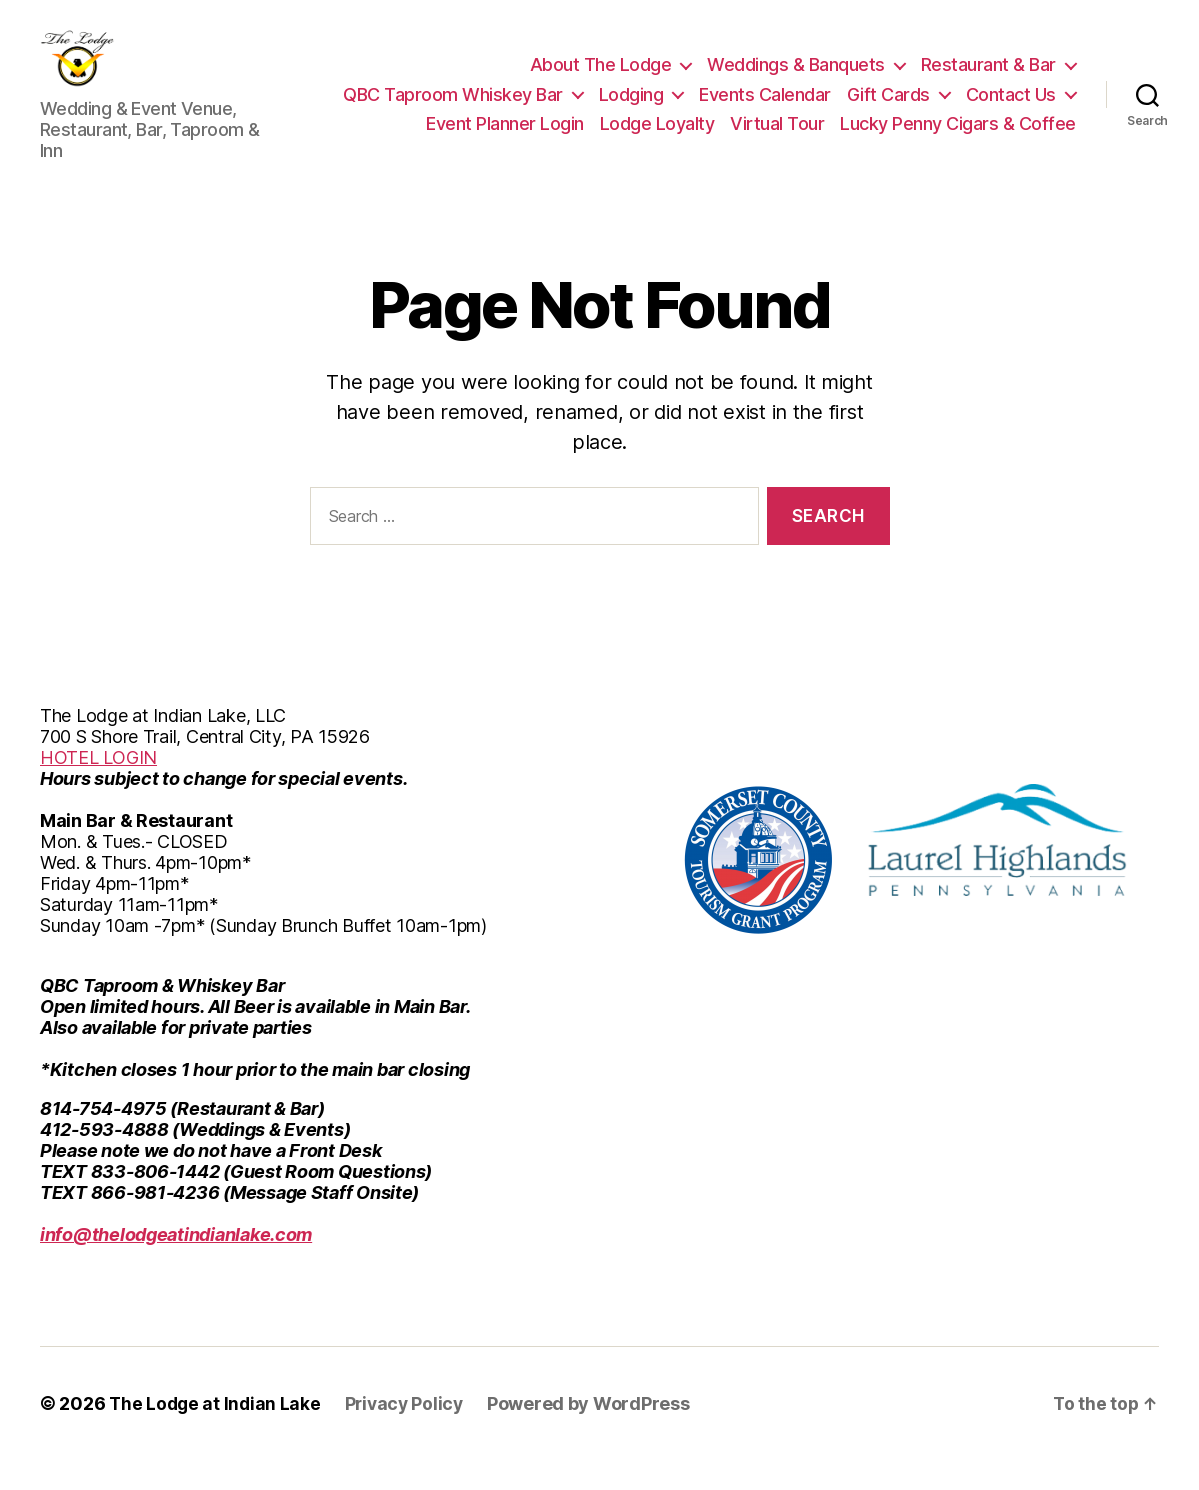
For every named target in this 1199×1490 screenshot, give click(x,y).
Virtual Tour (777, 138)
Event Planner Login (505, 138)
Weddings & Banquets (796, 79)
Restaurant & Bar (988, 79)
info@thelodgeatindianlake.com (176, 1264)
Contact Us (1011, 109)
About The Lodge (601, 79)
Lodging (631, 109)
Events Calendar (765, 109)
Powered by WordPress (596, 1433)
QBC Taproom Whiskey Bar (453, 109)
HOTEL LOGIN (98, 787)
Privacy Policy (410, 1433)
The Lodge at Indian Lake (217, 1433)
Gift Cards (888, 109)
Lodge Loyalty (657, 138)
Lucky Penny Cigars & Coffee (958, 138)
